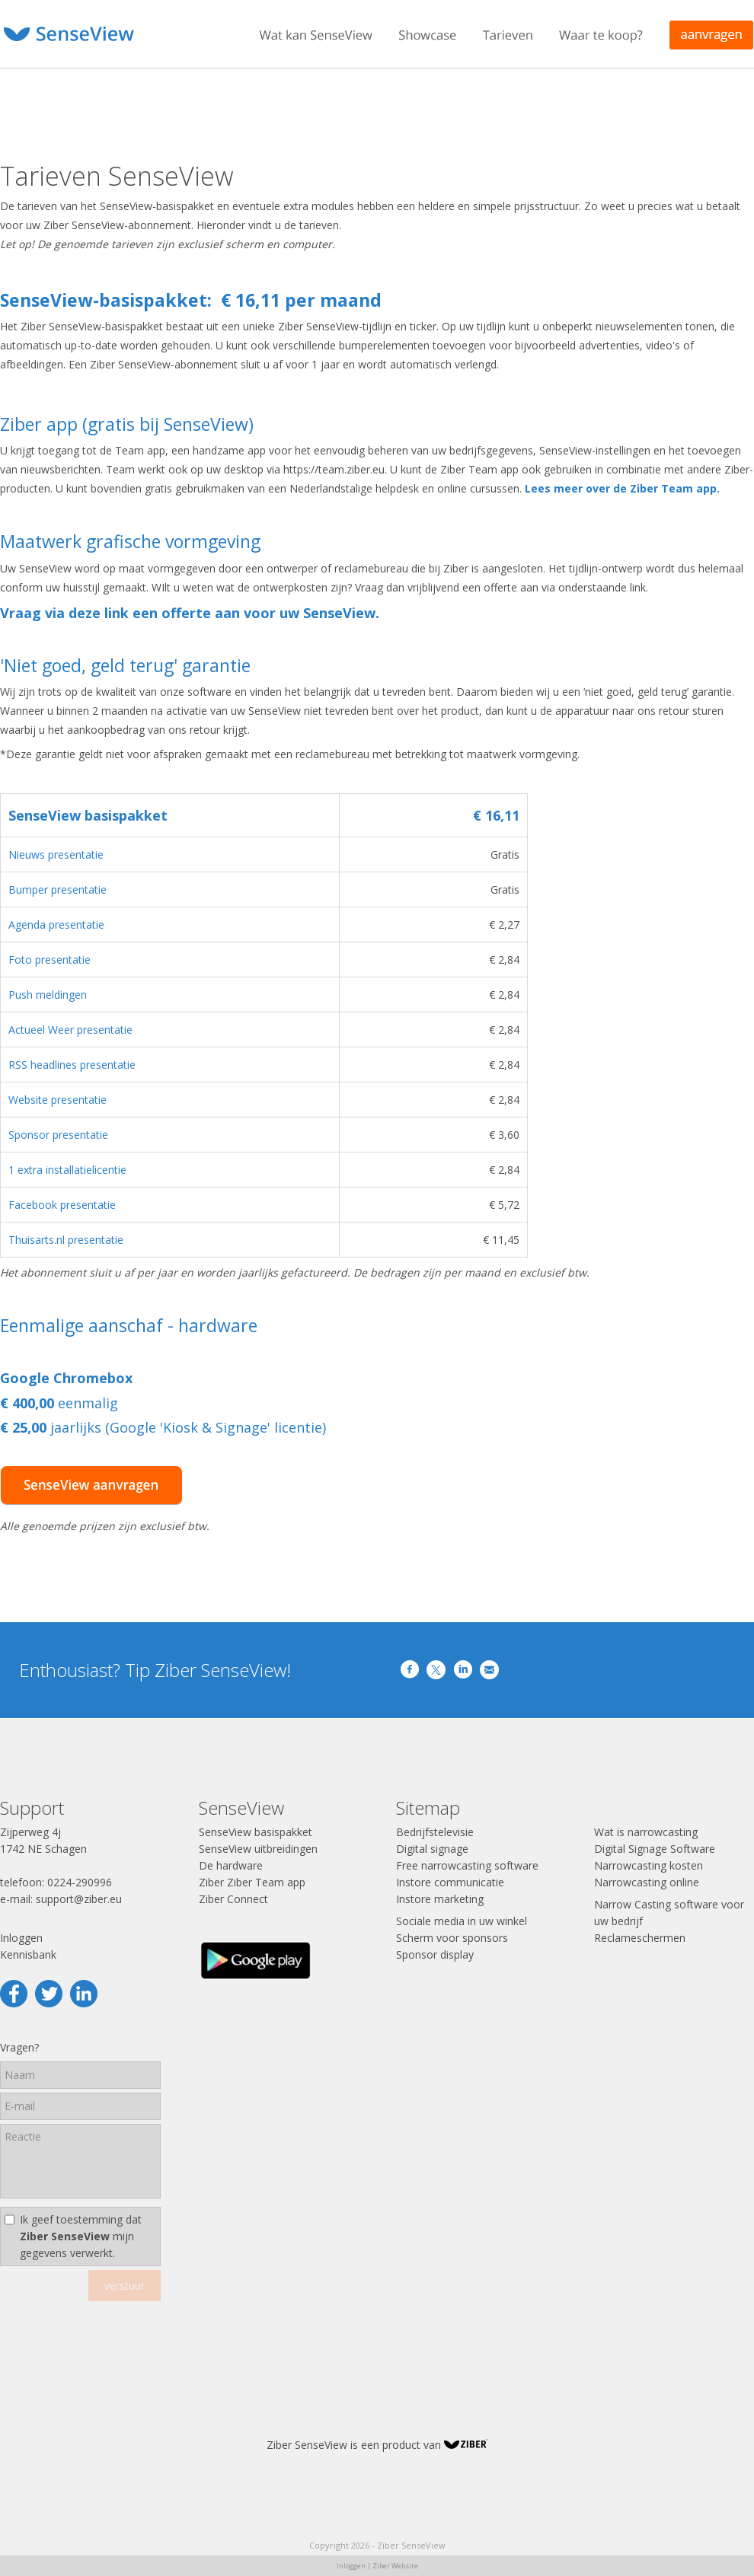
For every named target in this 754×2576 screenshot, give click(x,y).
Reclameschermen (639, 1937)
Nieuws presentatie (56, 854)
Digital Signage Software (654, 1848)
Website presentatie (57, 1099)
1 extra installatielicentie (67, 1169)
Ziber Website (395, 2566)
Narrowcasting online (646, 1882)
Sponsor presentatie (58, 1134)
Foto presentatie (49, 959)
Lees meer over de (576, 488)
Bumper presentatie (57, 889)
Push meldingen (47, 994)
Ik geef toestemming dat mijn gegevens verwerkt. (81, 2236)
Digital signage (432, 1848)
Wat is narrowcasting (646, 1832)
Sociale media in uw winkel (461, 1921)
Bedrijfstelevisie (435, 1832)
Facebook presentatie (62, 1204)
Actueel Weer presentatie (70, 1029)
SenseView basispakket (255, 1832)
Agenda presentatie (56, 924)
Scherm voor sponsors (452, 1937)
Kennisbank (28, 1954)
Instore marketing (440, 1899)
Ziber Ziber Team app (252, 1882)
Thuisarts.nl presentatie (65, 1239)
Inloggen (21, 1937)
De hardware (231, 1865)
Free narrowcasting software (467, 1865)
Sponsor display (435, 1954)
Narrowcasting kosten (648, 1865)
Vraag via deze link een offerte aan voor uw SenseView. (189, 613)
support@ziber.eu (79, 1899)
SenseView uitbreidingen (258, 1848)
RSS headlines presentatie (72, 1064)
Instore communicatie (450, 1882)
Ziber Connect (233, 1899)
